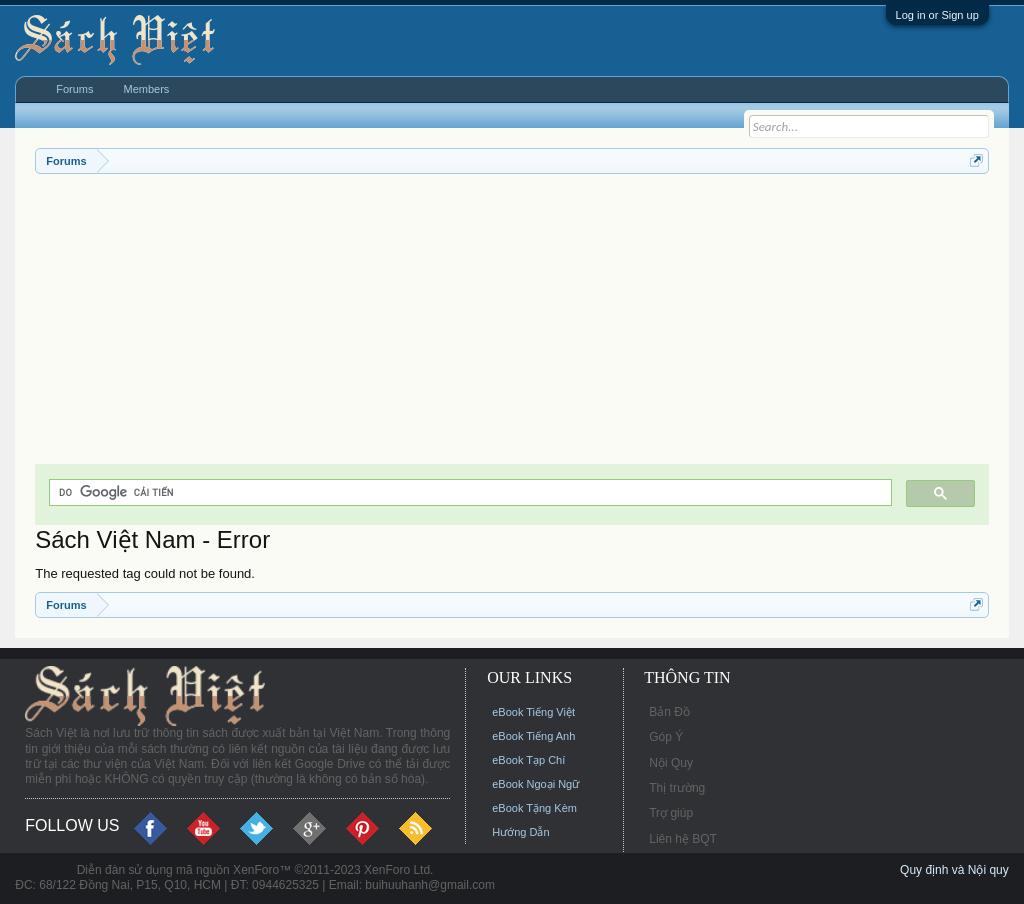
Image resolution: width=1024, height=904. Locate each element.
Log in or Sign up (937, 15)
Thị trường (677, 788)
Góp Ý (666, 737)
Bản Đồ (669, 712)
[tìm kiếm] (468, 492)
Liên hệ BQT (683, 839)
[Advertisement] (512, 324)
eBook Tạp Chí (528, 760)
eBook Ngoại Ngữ (535, 784)
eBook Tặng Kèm (534, 808)
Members (147, 89)
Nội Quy (671, 763)
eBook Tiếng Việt (533, 712)
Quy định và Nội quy (954, 870)
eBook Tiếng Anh (533, 736)
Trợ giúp (671, 813)
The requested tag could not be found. (145, 573)
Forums (74, 89)
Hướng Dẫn (520, 832)
